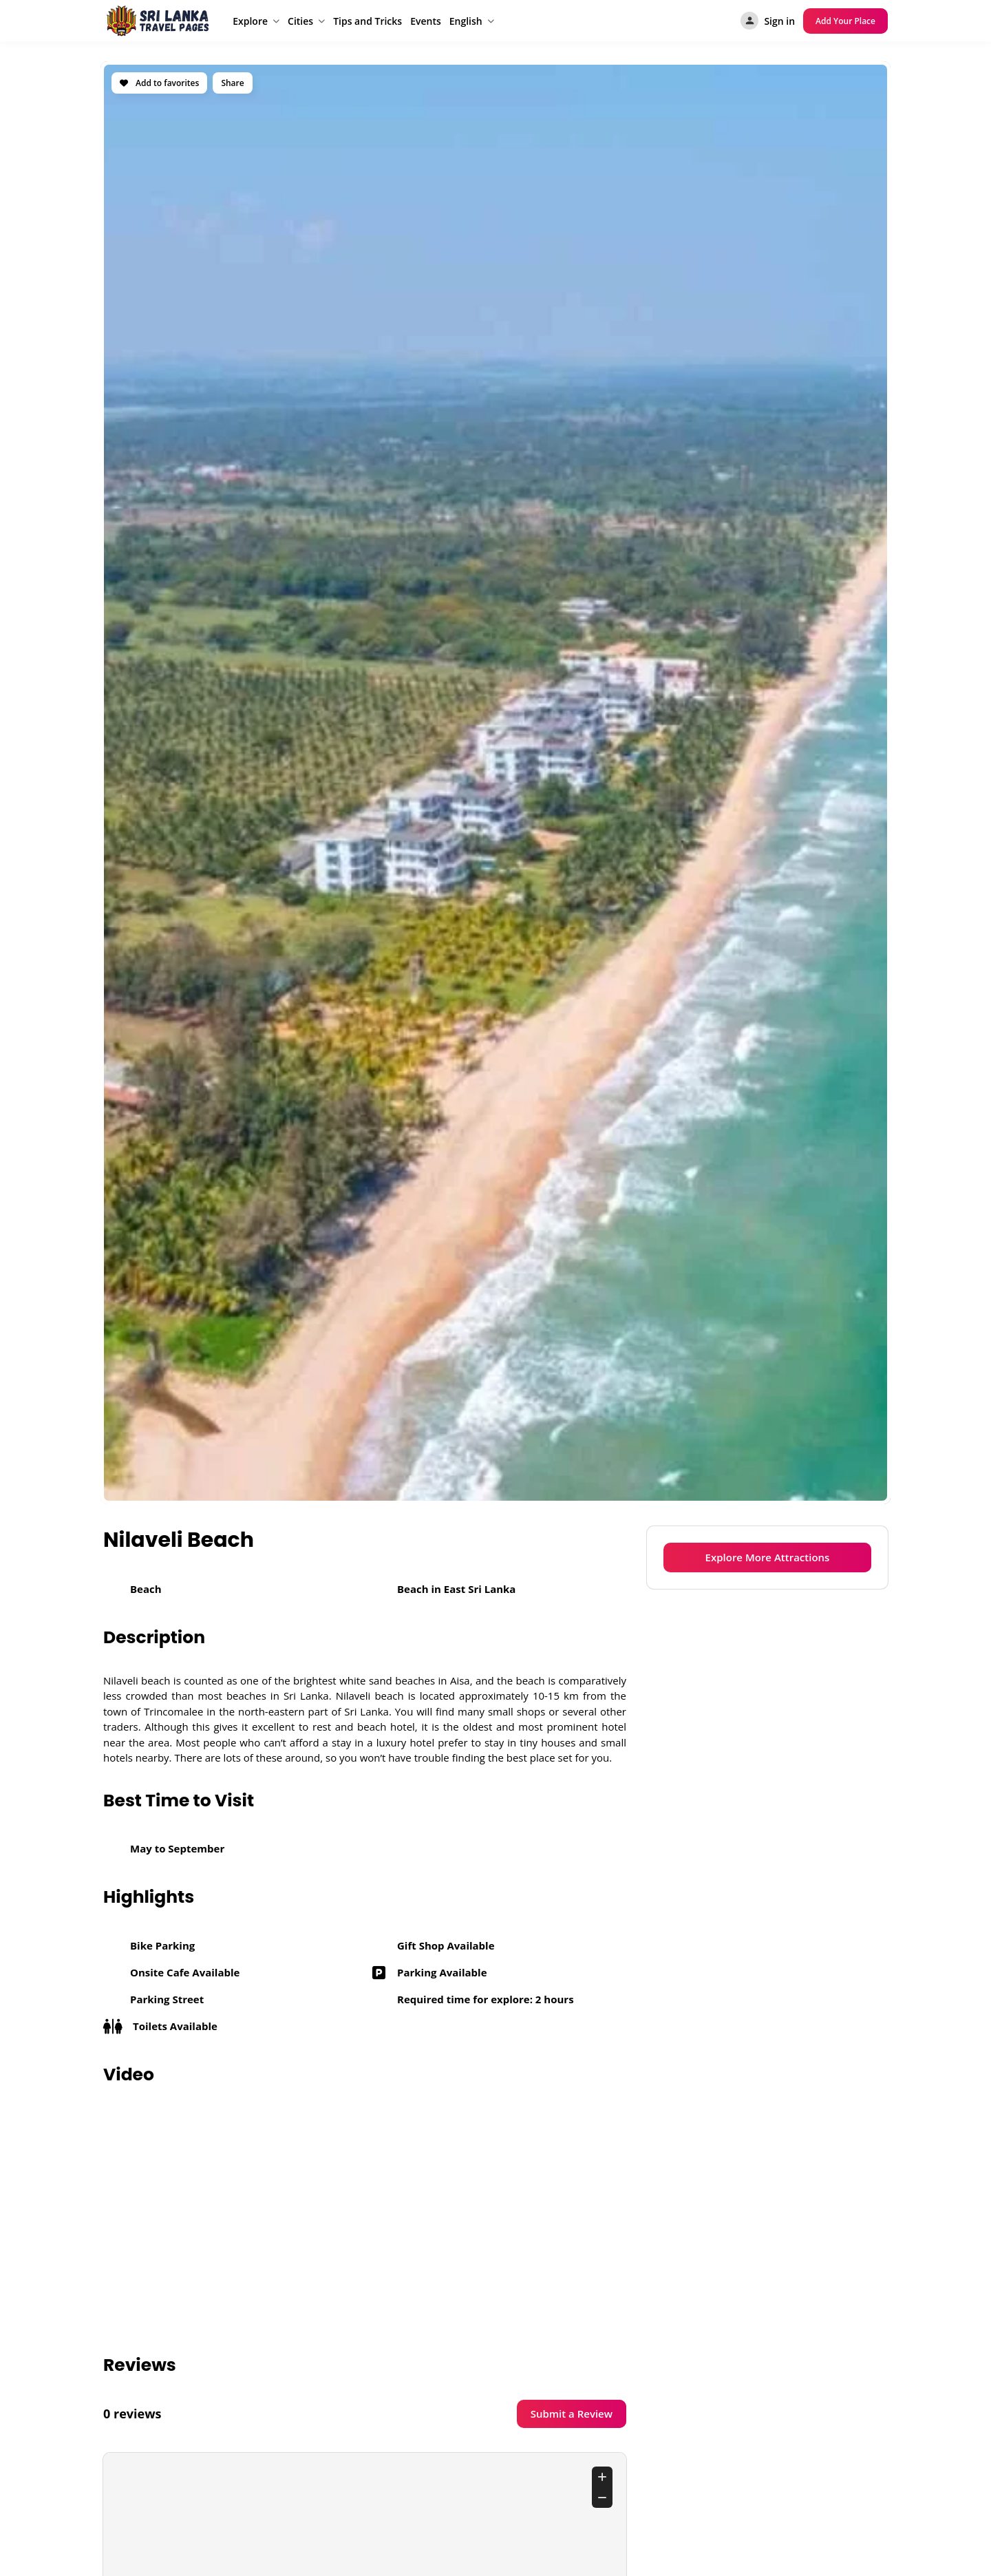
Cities (300, 21)
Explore (250, 21)
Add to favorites (159, 83)
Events (425, 21)
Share (232, 83)
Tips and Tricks (367, 21)
